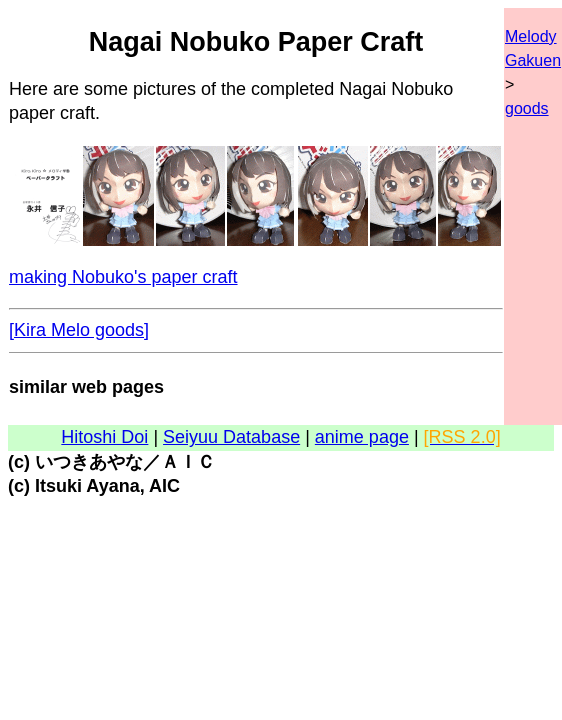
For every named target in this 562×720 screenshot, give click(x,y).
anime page (362, 437)
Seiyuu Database (231, 437)
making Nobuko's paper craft (123, 277)
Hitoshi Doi (104, 437)
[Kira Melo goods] (79, 330)
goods (527, 108)
